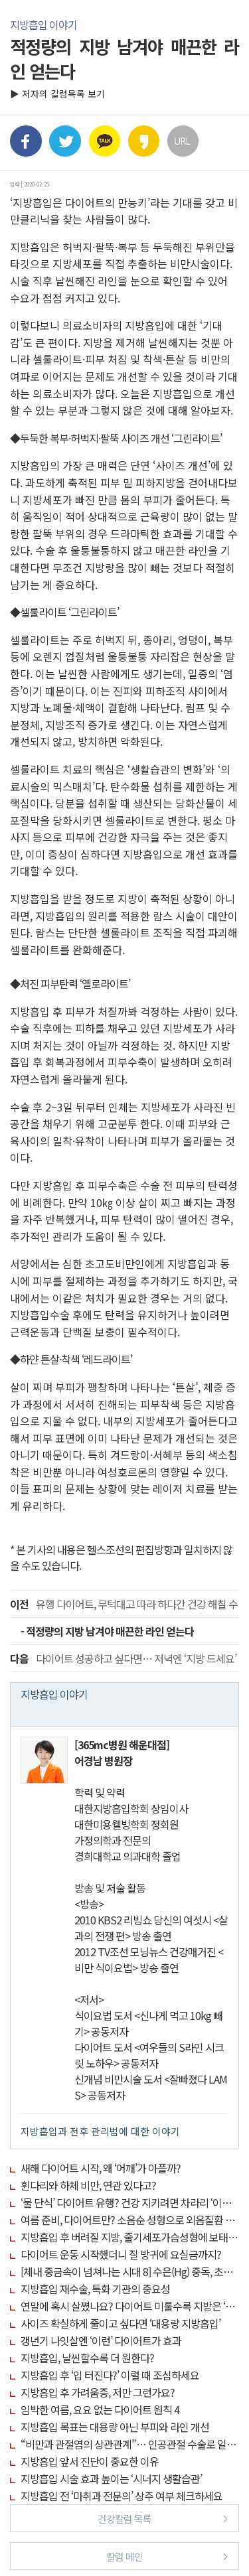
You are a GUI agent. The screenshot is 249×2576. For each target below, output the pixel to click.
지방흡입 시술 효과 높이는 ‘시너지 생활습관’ (111, 2478)
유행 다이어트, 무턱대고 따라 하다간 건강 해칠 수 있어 (124, 1604)
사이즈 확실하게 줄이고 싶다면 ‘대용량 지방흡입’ (120, 2323)
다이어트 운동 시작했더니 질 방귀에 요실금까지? (121, 2254)
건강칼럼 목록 (163, 2518)
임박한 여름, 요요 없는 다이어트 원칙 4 (100, 2409)
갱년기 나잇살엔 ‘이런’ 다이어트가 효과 (101, 2340)
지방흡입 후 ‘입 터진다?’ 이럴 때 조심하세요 (110, 2375)
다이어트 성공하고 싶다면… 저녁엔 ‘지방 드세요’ (123, 1658)
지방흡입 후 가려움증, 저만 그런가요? (98, 2392)
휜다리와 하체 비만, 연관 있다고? (88, 2185)
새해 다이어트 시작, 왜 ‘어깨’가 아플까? (101, 2168)
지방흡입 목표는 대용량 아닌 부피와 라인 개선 (115, 2427)
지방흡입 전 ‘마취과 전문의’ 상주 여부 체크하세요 (121, 2496)
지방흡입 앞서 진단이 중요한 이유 (90, 2461)
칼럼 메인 (167, 2555)
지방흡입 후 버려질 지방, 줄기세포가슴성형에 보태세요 (133, 2237)
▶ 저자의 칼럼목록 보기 (57, 93)
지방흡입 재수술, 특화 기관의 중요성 (95, 2289)
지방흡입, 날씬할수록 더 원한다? (87, 2358)
